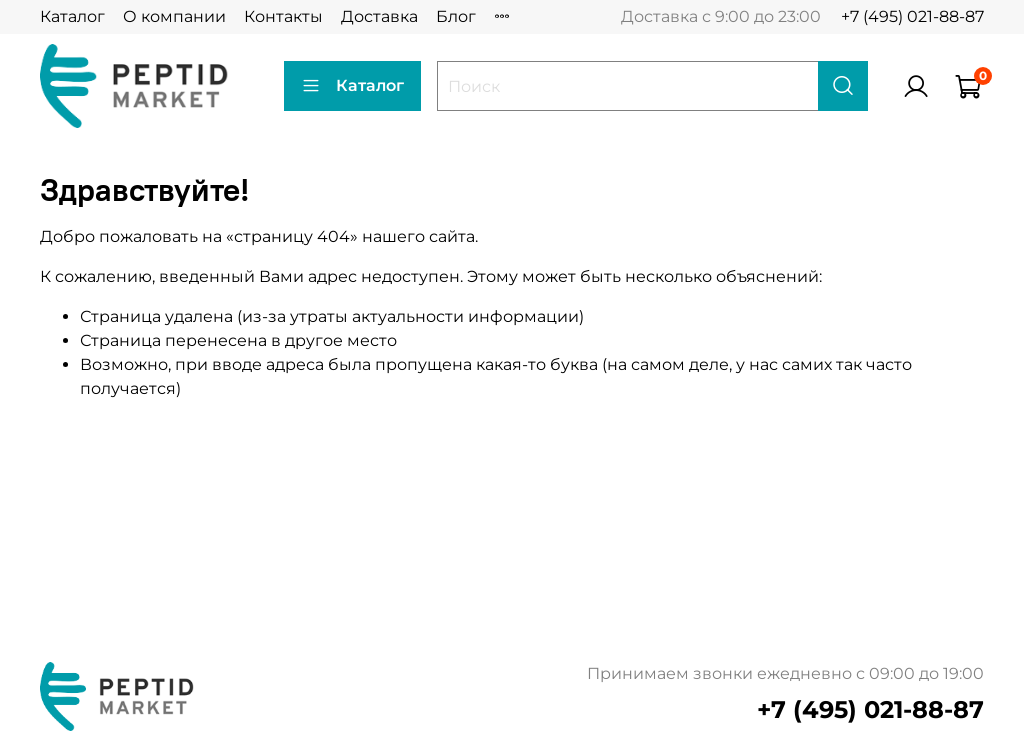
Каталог (72, 16)
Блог (456, 16)
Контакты (283, 16)
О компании (174, 16)
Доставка (379, 16)
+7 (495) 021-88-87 (912, 16)
